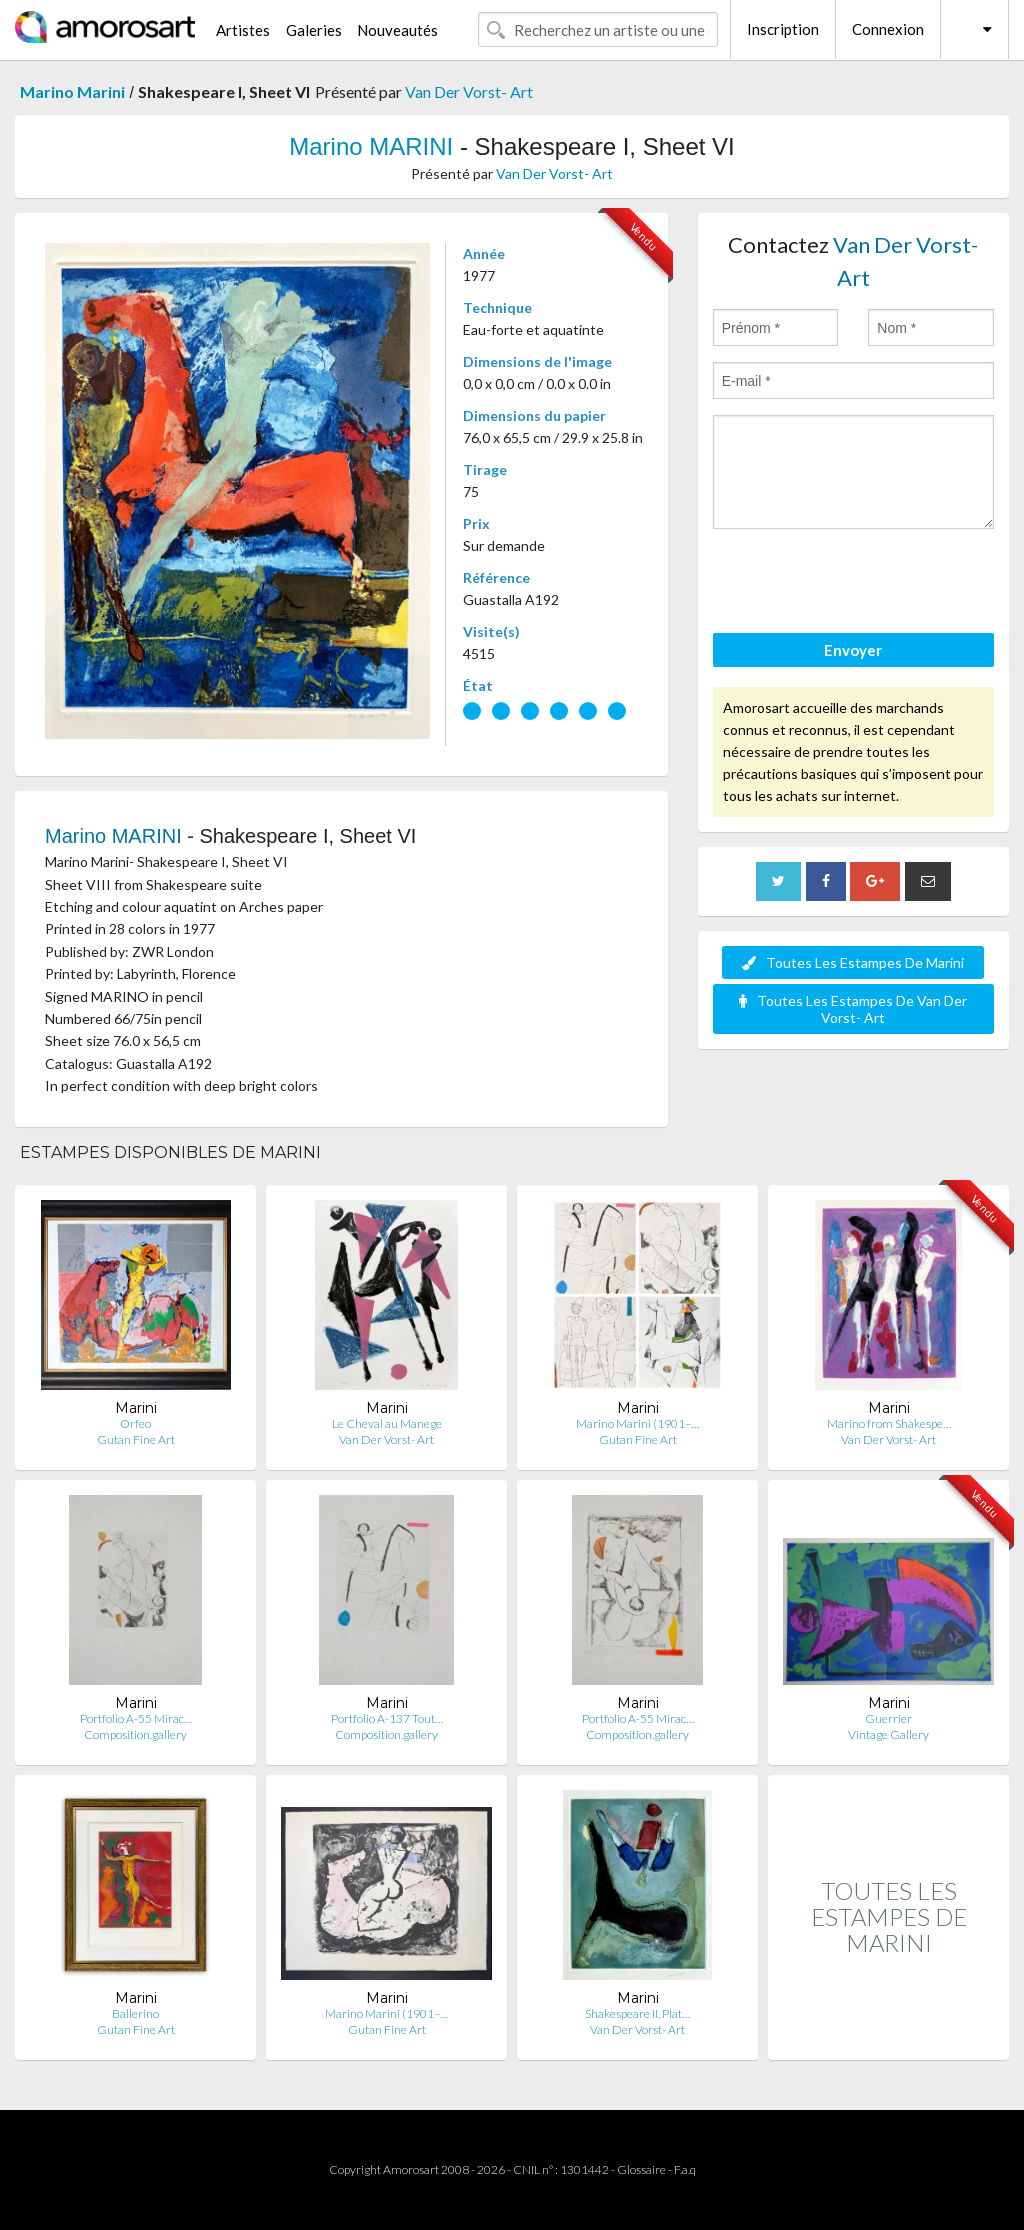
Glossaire (641, 2169)
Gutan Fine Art (136, 1439)
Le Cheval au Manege (387, 1423)
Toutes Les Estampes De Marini (853, 962)
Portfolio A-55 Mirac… (136, 1718)
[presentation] (865, 584)
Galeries (314, 30)
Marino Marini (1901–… (637, 1423)
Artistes (243, 30)
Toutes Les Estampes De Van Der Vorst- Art (853, 1009)
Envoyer (853, 650)
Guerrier (888, 1718)
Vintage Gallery (888, 1734)
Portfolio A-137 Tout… (387, 1718)
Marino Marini (72, 91)
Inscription (783, 29)
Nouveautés (397, 30)
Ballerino (135, 2013)
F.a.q (685, 2169)
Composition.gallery (135, 1734)
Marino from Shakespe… (889, 1423)
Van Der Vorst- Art (469, 91)
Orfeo (135, 1423)
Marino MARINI (371, 146)
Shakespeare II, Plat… (637, 2013)
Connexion (888, 29)
